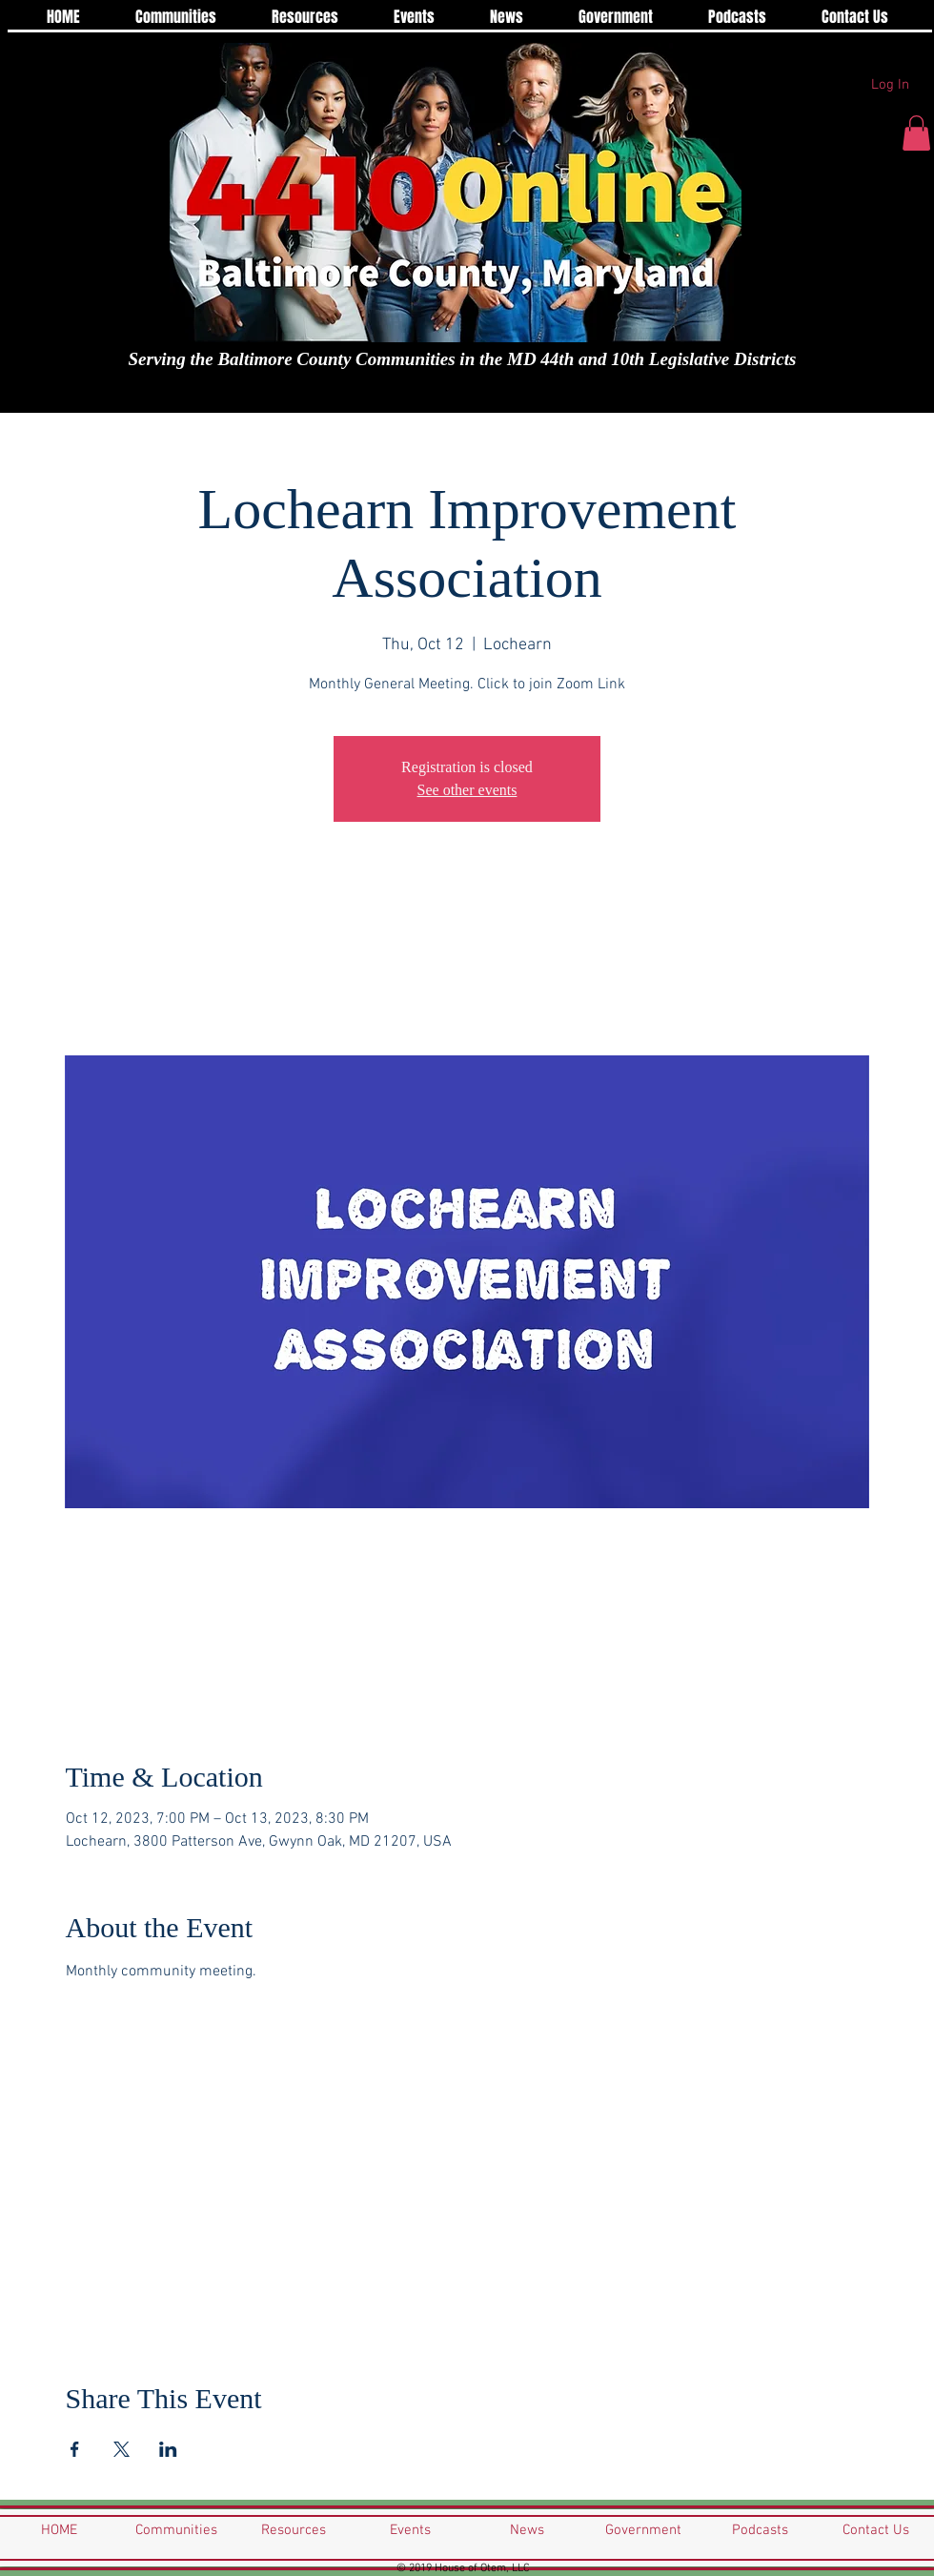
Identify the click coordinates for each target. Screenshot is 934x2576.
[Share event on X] (121, 2449)
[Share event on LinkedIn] (168, 2449)
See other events (467, 790)
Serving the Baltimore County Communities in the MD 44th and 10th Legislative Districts (463, 359)
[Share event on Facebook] (75, 2449)
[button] (916, 133)
